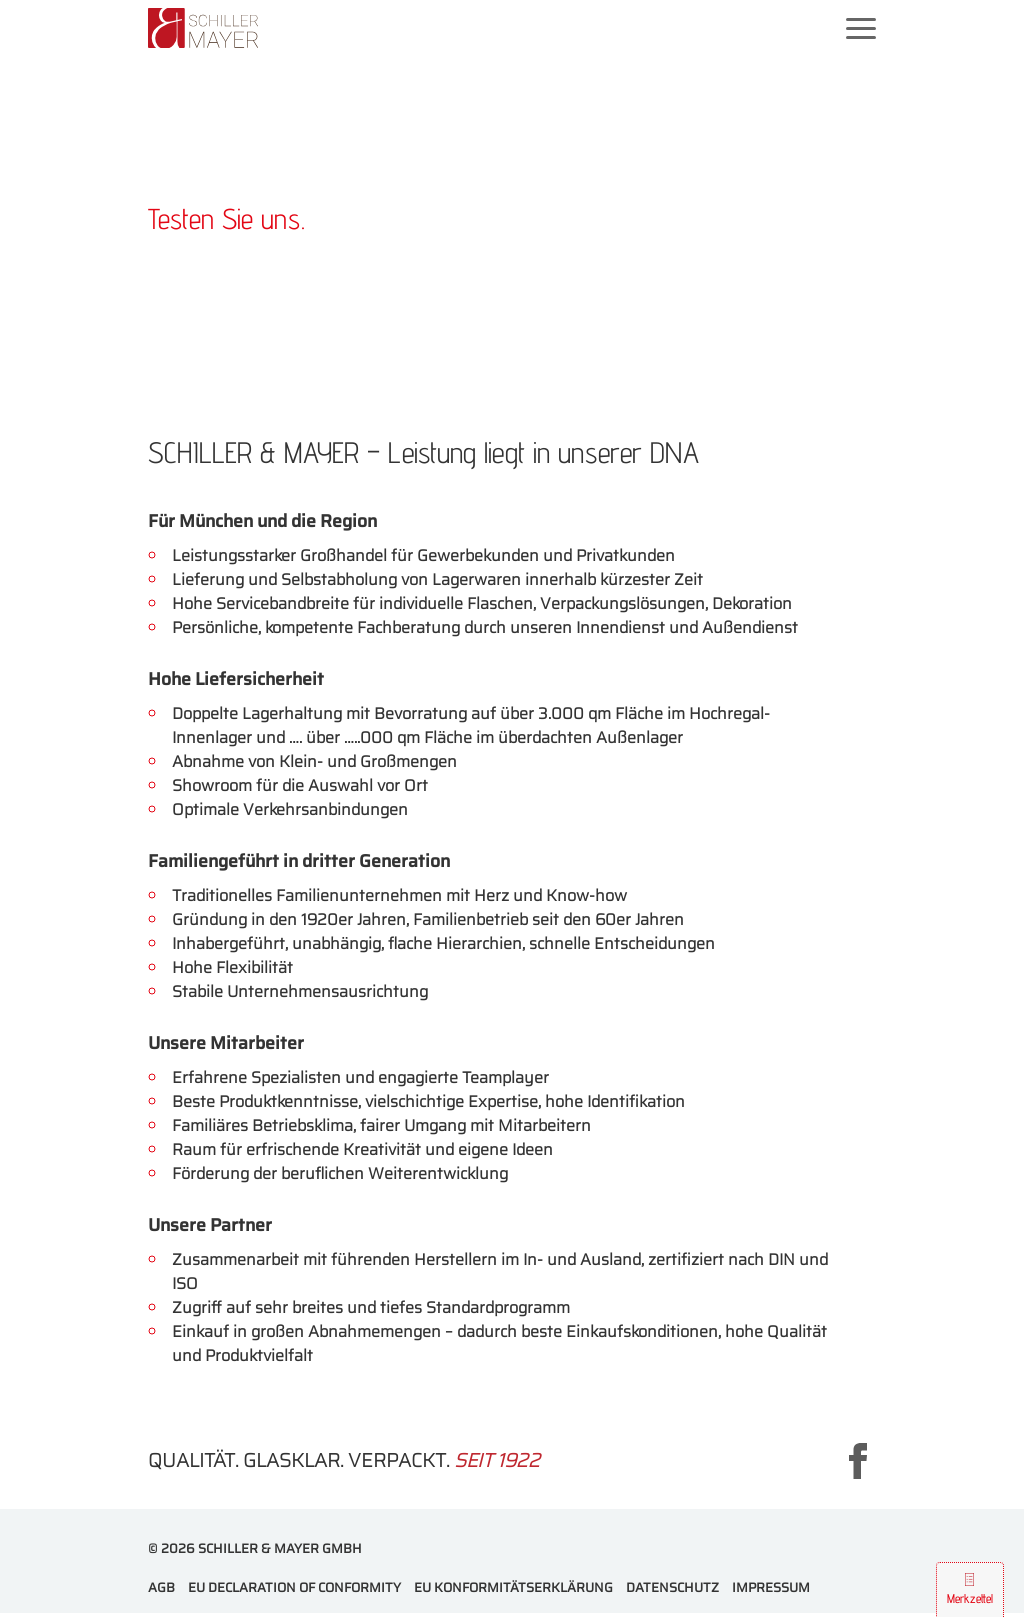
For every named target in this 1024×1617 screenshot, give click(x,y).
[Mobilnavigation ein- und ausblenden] (861, 27)
